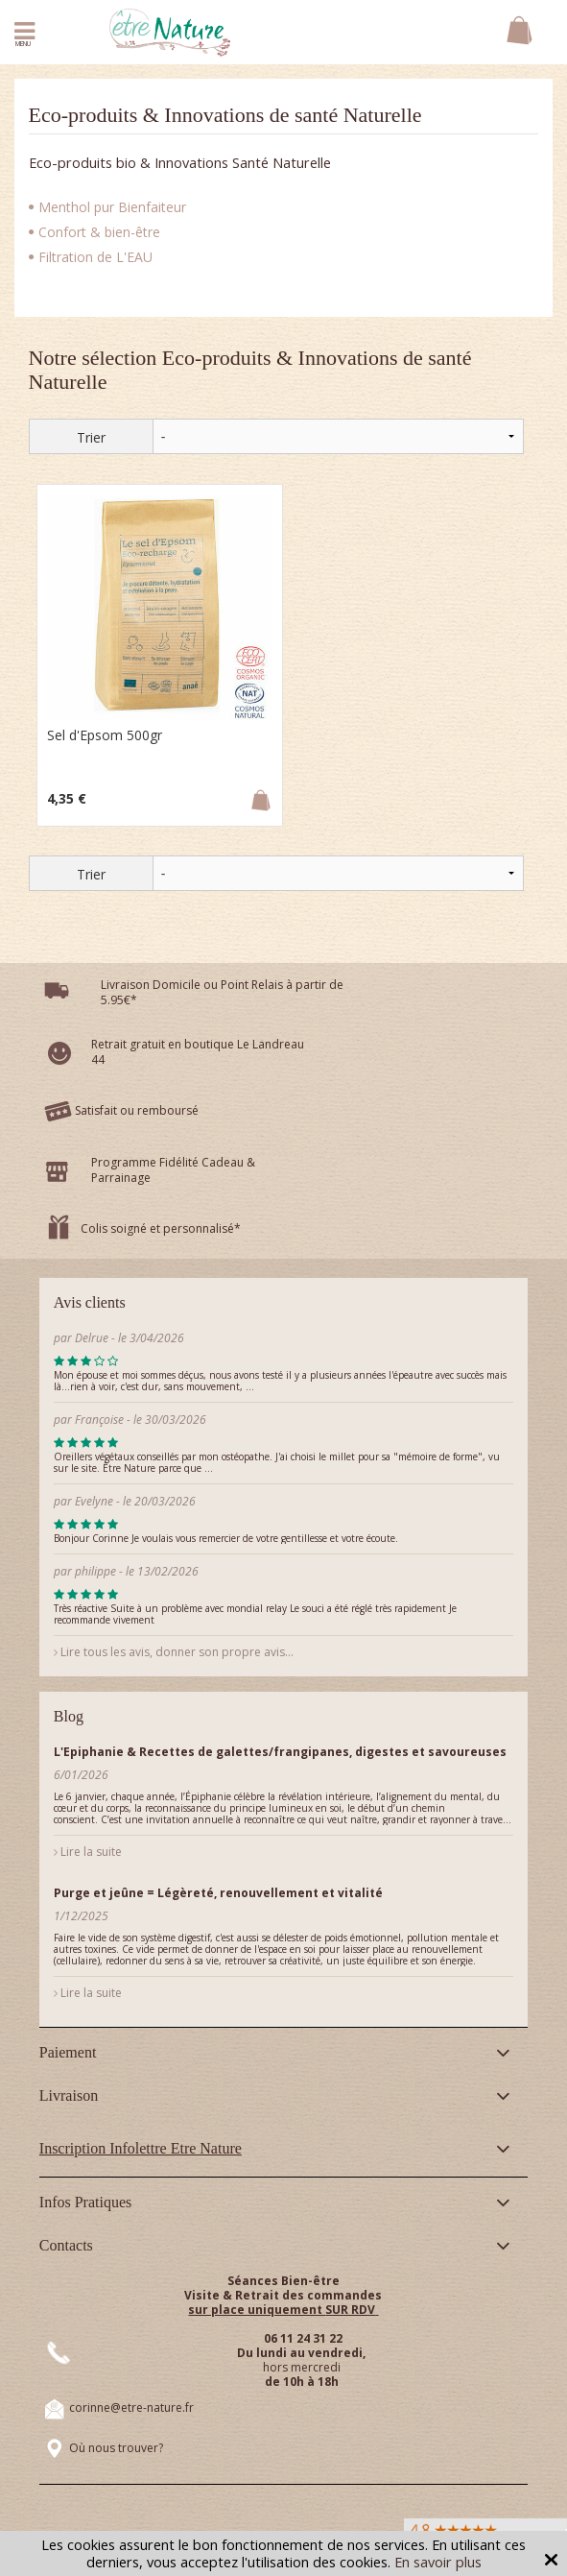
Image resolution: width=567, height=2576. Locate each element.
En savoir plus (438, 2561)
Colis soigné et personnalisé (157, 1228)
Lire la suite (88, 1851)
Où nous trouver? (116, 2448)
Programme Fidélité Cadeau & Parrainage (173, 1170)
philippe (95, 1571)
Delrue (91, 1338)
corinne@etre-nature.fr (131, 2407)
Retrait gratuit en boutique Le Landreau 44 (197, 1052)
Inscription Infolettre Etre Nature (140, 2148)
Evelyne (94, 1501)
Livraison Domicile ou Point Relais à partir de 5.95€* (222, 992)
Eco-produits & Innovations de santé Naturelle (225, 115)
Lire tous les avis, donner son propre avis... (174, 1652)
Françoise (99, 1419)
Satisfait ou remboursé (137, 1110)
